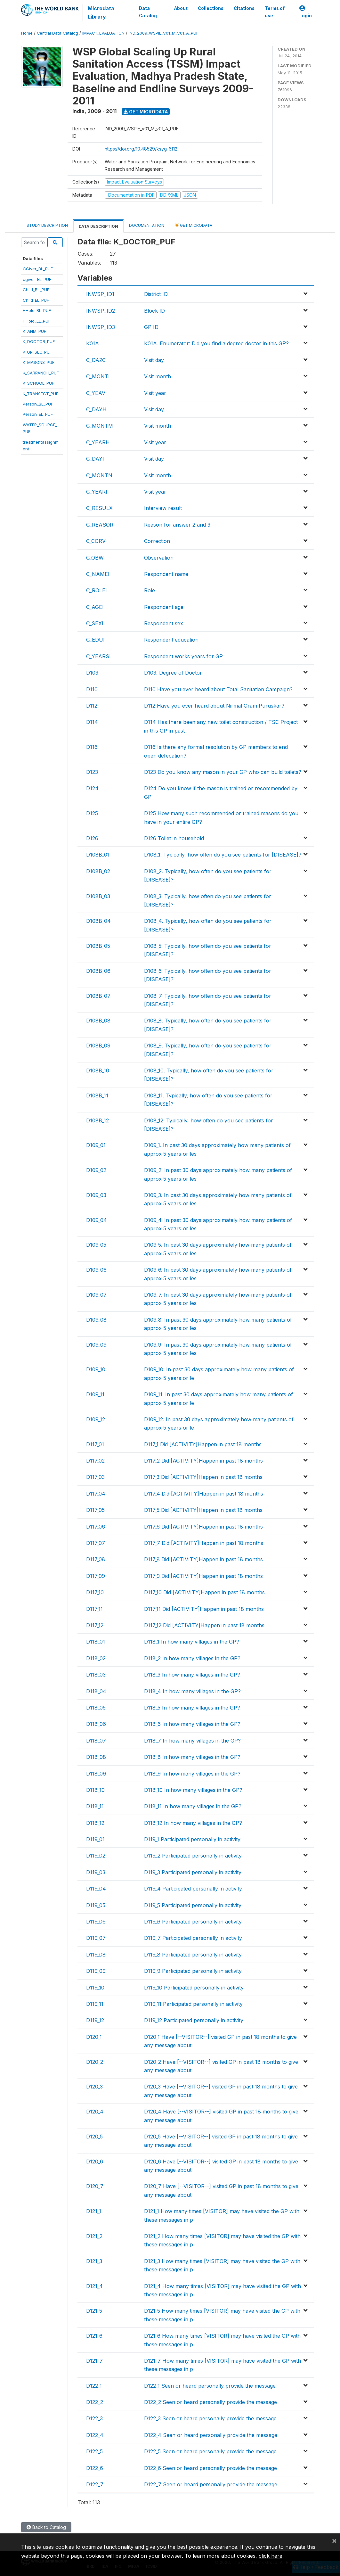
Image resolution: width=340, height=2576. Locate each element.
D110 (92, 689)
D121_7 (94, 2361)
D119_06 (96, 1921)
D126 (92, 838)
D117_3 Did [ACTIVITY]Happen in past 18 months (203, 1477)
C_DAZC (96, 360)
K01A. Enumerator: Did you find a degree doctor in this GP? (216, 343)
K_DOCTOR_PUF (39, 341)
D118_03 (96, 1674)
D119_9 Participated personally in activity (193, 1971)
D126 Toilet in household (174, 838)
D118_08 (96, 1757)
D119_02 (95, 1855)
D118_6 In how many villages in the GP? (192, 1724)
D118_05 (96, 1707)
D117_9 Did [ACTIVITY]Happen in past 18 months (203, 1576)
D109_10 (95, 1369)
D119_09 (96, 1971)
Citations (244, 8)
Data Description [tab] (98, 226)
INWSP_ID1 (100, 294)
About (181, 8)
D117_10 (95, 1592)
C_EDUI (95, 639)
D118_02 (96, 1658)
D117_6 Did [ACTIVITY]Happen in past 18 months (203, 1526)
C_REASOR (99, 524)
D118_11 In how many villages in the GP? (192, 1806)
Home (27, 33)
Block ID (154, 311)
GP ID (151, 327)
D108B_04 (98, 921)
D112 (91, 705)
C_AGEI (95, 607)
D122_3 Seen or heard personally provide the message (210, 2418)
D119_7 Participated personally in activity (193, 1938)
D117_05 (95, 1510)
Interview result (163, 508)
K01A (92, 343)
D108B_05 (98, 946)
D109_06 (96, 1270)
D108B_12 (97, 1120)
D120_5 (94, 2136)
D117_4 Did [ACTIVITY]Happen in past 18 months (203, 1493)
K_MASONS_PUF (38, 362)
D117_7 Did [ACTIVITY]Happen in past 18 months (203, 1543)
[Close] (334, 2540)
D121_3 (94, 2261)
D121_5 (94, 2311)
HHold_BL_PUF (37, 310)
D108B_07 (98, 996)
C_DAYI (95, 458)
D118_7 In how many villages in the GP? (192, 1740)
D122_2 (94, 2402)
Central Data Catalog (57, 33)
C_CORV (96, 541)
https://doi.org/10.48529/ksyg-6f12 (141, 149)
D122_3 (94, 2418)
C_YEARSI (98, 656)
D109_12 (95, 1419)
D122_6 (94, 2468)
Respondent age (163, 607)
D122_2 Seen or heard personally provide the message (210, 2402)
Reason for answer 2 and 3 (177, 524)
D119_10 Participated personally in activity (194, 1987)
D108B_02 (98, 871)
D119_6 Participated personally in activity (193, 1921)
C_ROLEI (96, 590)
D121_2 (94, 2236)
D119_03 (95, 1872)
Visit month (157, 376)
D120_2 (94, 2062)
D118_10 (95, 1790)
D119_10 (95, 1987)
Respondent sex (163, 623)
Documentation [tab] (146, 225)
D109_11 (95, 1394)
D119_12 (95, 2020)
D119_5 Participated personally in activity (192, 1905)
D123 (92, 772)
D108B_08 (98, 1020)
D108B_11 (97, 1095)
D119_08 (96, 1954)
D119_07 (96, 1938)
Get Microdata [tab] (193, 225)
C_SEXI (94, 623)
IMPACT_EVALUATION (103, 33)
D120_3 (94, 2086)
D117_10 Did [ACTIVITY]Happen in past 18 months (204, 1592)
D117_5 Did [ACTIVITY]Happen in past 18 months (203, 1510)
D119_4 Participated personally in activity (193, 1888)
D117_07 (95, 1543)
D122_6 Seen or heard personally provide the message (210, 2468)
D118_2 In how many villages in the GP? (192, 1658)
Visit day (154, 360)
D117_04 (95, 1493)
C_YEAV (95, 393)
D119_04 (96, 1888)
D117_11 (94, 1609)
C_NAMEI (97, 574)
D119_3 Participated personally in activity (192, 1872)
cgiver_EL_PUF (37, 279)
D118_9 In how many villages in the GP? (192, 1773)
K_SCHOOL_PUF (38, 383)
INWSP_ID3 (100, 327)
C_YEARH (98, 442)
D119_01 (95, 1839)
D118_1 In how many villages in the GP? (191, 1641)
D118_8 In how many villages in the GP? (192, 1757)
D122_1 (94, 2386)
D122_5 (94, 2451)
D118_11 (95, 1806)
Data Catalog (148, 12)
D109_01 (96, 1145)
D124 (92, 788)
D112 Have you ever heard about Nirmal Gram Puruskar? (214, 705)
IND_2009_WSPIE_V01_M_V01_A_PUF (163, 33)
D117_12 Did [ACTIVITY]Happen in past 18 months (204, 1625)
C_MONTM (99, 425)
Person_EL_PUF (38, 414)
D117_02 (95, 1460)
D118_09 (96, 1773)
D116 (92, 747)
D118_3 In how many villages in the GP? (192, 1674)
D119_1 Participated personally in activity (192, 1839)
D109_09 (96, 1344)
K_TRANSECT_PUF (40, 393)
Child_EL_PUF (36, 300)
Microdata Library (101, 12)
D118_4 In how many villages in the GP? (192, 1691)
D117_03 (95, 1477)
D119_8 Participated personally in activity (193, 1954)
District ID (156, 294)
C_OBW (95, 557)
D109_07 (96, 1295)
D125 (92, 813)
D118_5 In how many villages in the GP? (192, 1707)
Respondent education (171, 639)
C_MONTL (98, 376)
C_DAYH (96, 409)
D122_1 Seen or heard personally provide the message (210, 2386)
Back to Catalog (46, 2527)
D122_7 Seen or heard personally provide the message (210, 2484)
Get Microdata (146, 111)
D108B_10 (97, 1070)
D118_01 (95, 1641)
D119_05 (95, 1905)
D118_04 (96, 1691)
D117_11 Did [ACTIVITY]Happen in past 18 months (204, 1609)
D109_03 (96, 1195)
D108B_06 (98, 971)
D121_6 (94, 2336)
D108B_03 (98, 896)
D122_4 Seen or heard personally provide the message (210, 2435)
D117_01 (95, 1444)
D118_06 (96, 1724)
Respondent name (166, 574)
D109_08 (96, 1320)
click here (270, 2556)
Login (305, 12)
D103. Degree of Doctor (173, 672)
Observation (159, 557)
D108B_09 (98, 1045)
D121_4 (94, 2286)
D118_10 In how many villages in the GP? (193, 1790)
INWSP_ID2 (100, 311)
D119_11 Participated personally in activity (193, 2004)
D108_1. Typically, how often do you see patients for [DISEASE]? (222, 854)
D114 (92, 722)
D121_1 (93, 2211)
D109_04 (96, 1220)
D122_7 (94, 2484)
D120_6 (94, 2161)
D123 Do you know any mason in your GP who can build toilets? (222, 772)
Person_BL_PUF (38, 403)
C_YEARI (96, 491)
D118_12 (95, 1823)
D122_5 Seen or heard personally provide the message (210, 2451)
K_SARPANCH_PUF (41, 372)
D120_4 (94, 2111)
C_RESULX (99, 508)
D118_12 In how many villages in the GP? (193, 1823)
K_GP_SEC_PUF (37, 352)
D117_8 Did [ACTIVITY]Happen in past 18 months (203, 1559)
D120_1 (94, 2037)
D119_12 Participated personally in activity (193, 2020)
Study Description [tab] (47, 225)
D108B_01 (97, 854)
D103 (92, 672)
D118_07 (96, 1740)
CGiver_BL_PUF (38, 268)
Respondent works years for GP (183, 656)
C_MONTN (99, 475)
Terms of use (275, 12)
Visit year (155, 393)
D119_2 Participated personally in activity (193, 1855)
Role (149, 590)
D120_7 (94, 2186)
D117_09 (95, 1576)
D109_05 (96, 1245)
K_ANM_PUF (34, 331)
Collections (210, 8)
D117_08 (95, 1559)
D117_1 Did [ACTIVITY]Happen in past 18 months (203, 1444)
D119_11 (94, 2004)
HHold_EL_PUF (37, 321)
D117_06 (95, 1526)
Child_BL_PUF (36, 289)
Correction (157, 541)
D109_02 (96, 1170)
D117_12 (94, 1625)
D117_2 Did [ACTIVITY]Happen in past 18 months (203, 1460)
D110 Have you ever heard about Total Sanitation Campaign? (218, 689)
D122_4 (94, 2435)
